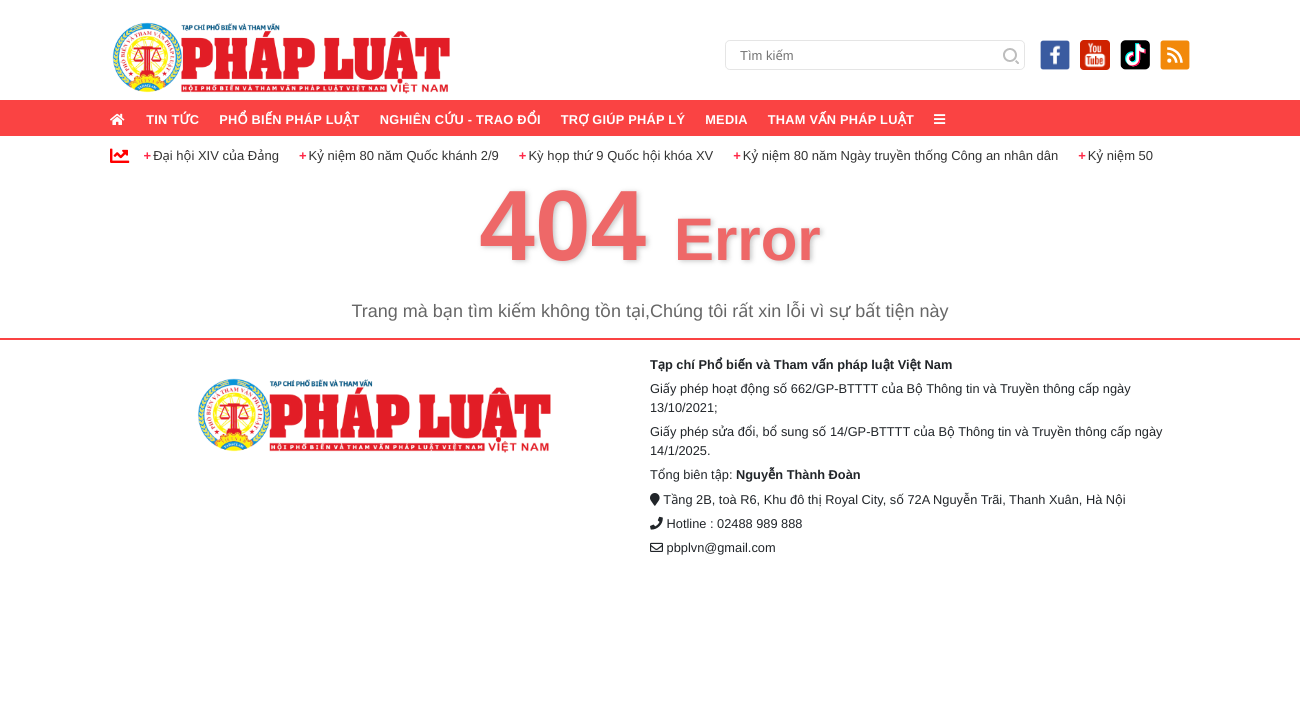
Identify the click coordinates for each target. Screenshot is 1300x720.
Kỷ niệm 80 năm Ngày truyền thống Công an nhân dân (900, 155)
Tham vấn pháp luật (841, 119)
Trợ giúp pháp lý (623, 119)
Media (726, 119)
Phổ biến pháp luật (289, 119)
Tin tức (172, 119)
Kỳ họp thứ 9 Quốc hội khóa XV (620, 155)
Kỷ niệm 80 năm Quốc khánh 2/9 (404, 155)
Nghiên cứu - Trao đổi (460, 119)
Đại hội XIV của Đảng (216, 155)
